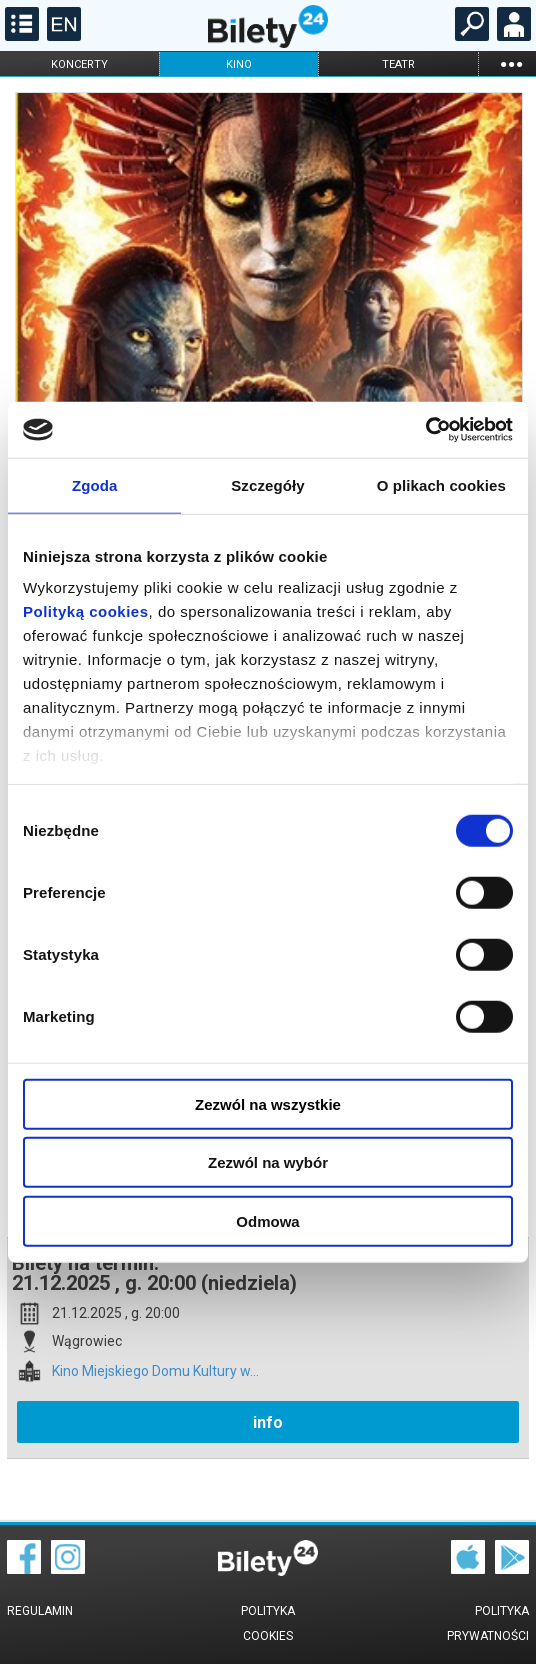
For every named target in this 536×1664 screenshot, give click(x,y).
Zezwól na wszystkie (268, 1103)
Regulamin (40, 1611)
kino (239, 64)
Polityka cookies (268, 1623)
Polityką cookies (86, 611)
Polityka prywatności (488, 1623)
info (268, 1422)
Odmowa (267, 1220)
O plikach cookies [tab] (441, 484)
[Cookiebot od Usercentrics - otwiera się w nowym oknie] (425, 430)
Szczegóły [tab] (267, 484)
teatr (398, 64)
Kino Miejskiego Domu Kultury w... (155, 1371)
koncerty (79, 64)
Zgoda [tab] (95, 484)
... (511, 63)
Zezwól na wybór (268, 1162)
